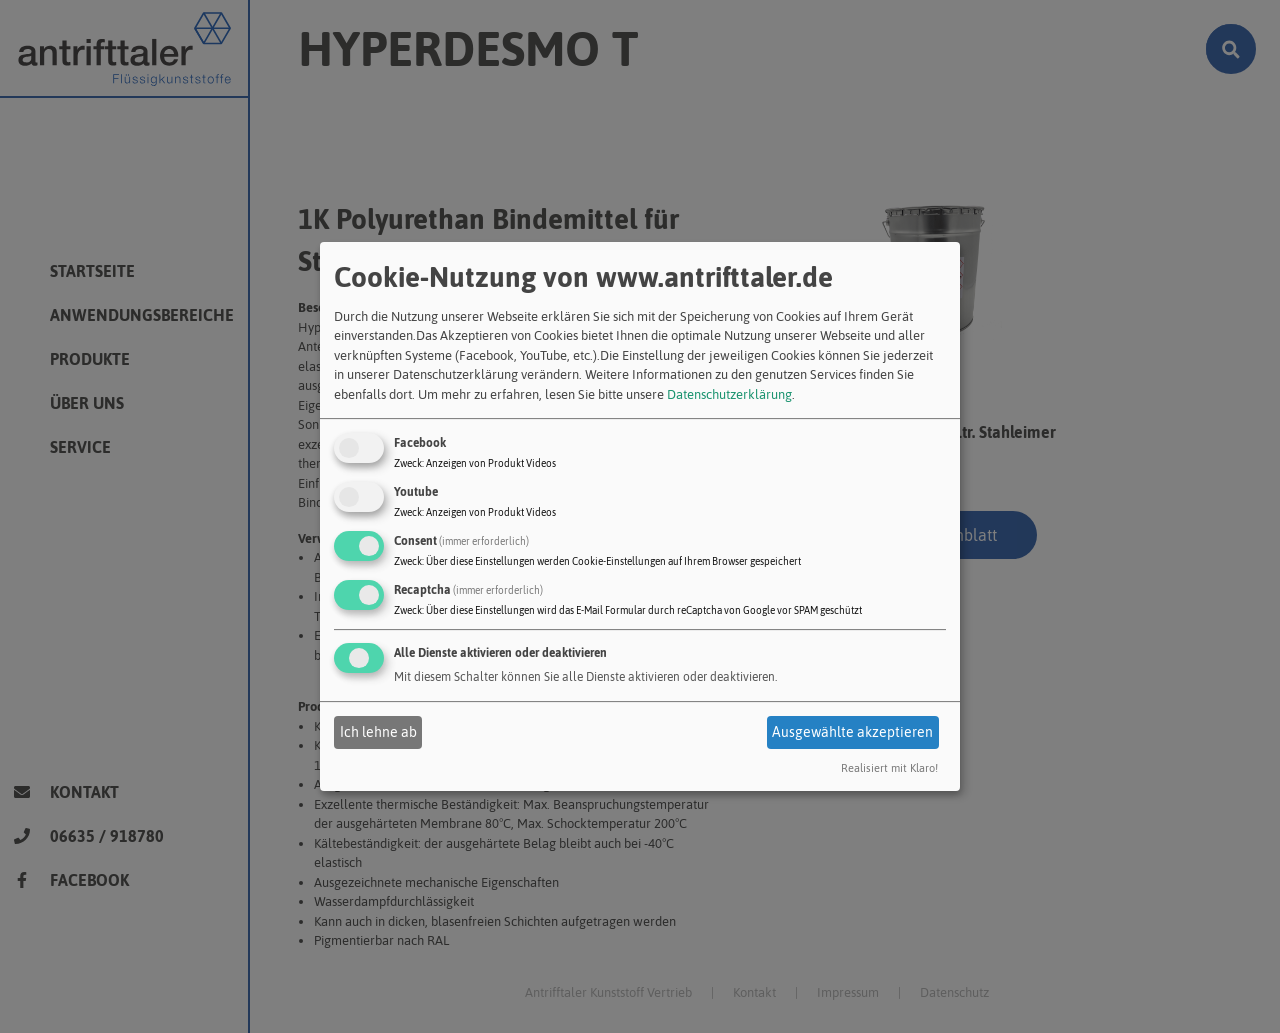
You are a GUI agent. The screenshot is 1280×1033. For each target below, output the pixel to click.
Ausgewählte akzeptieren (852, 732)
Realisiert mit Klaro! (889, 769)
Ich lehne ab (378, 732)
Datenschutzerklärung (729, 394)
